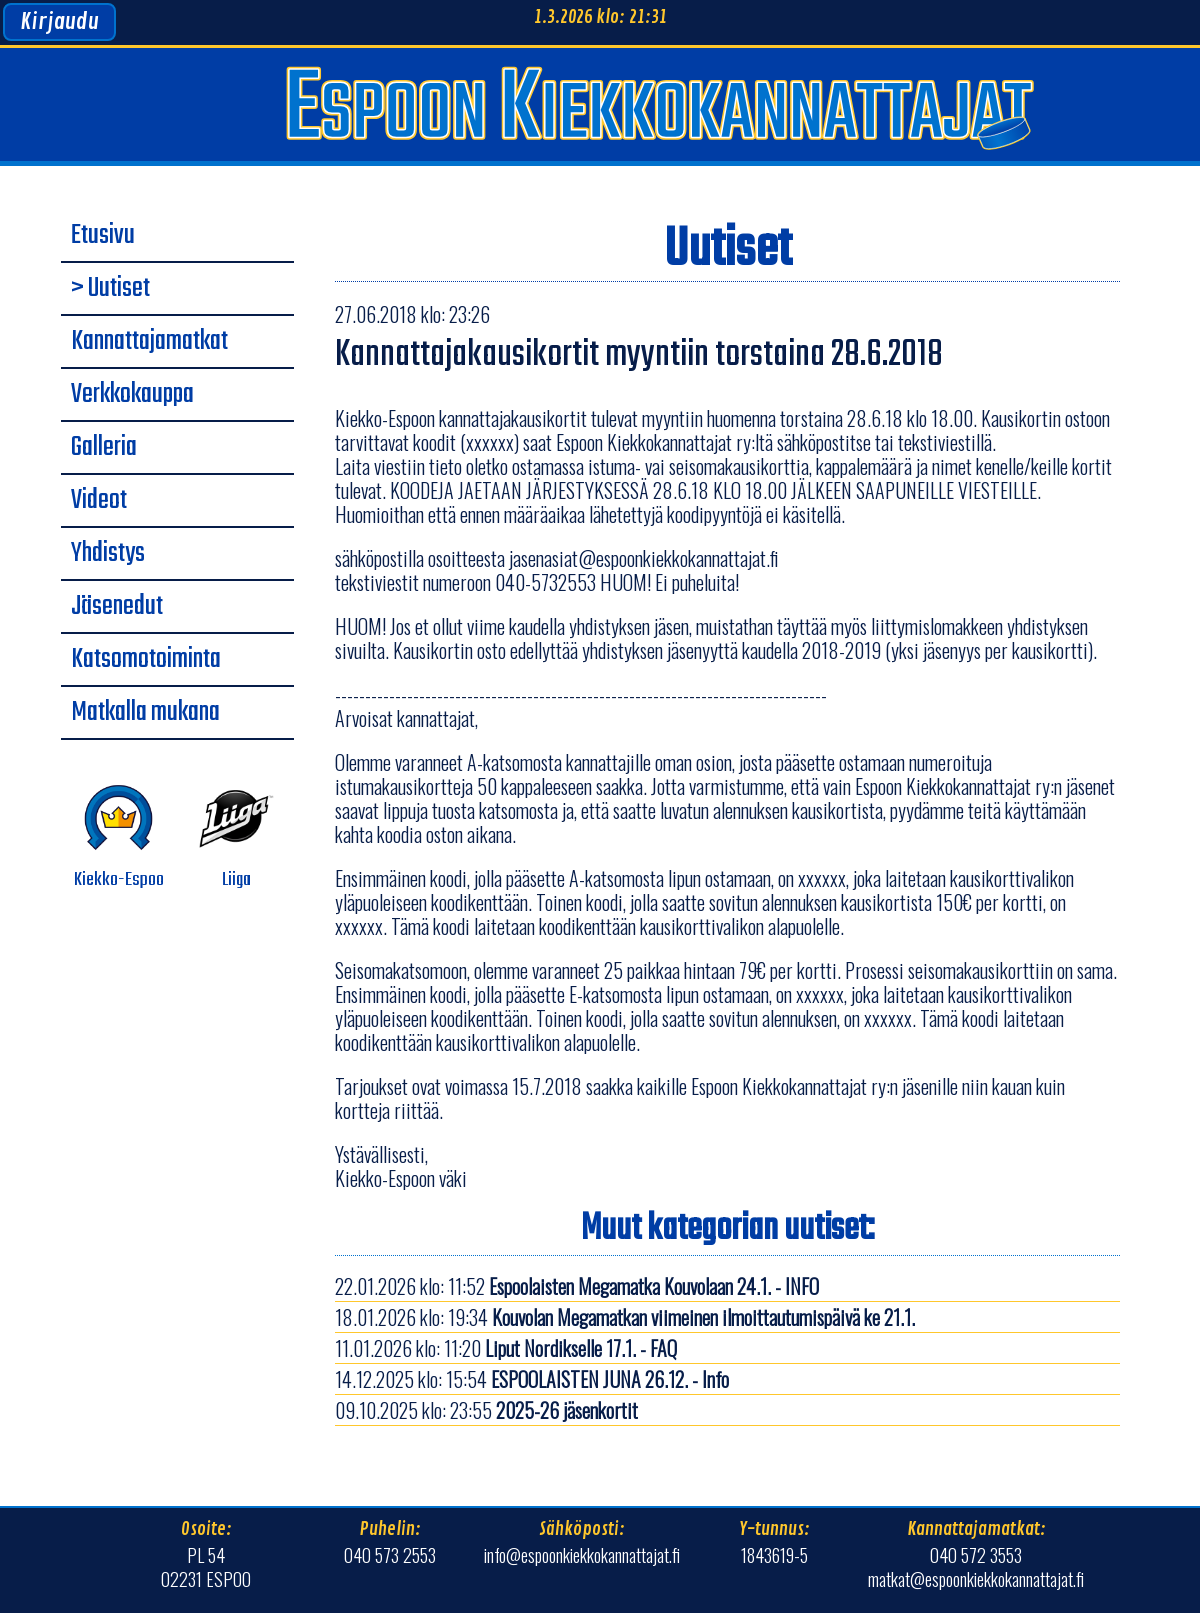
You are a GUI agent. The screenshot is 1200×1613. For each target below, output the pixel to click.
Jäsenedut (117, 607)
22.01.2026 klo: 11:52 (577, 1286)
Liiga (236, 837)
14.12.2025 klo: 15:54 (532, 1379)
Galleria (104, 448)
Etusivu (103, 236)
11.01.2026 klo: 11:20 (506, 1348)
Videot (99, 501)
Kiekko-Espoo (119, 837)
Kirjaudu (59, 22)
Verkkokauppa (132, 395)
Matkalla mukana (145, 713)
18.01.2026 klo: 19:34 (625, 1317)
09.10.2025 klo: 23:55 (486, 1410)
